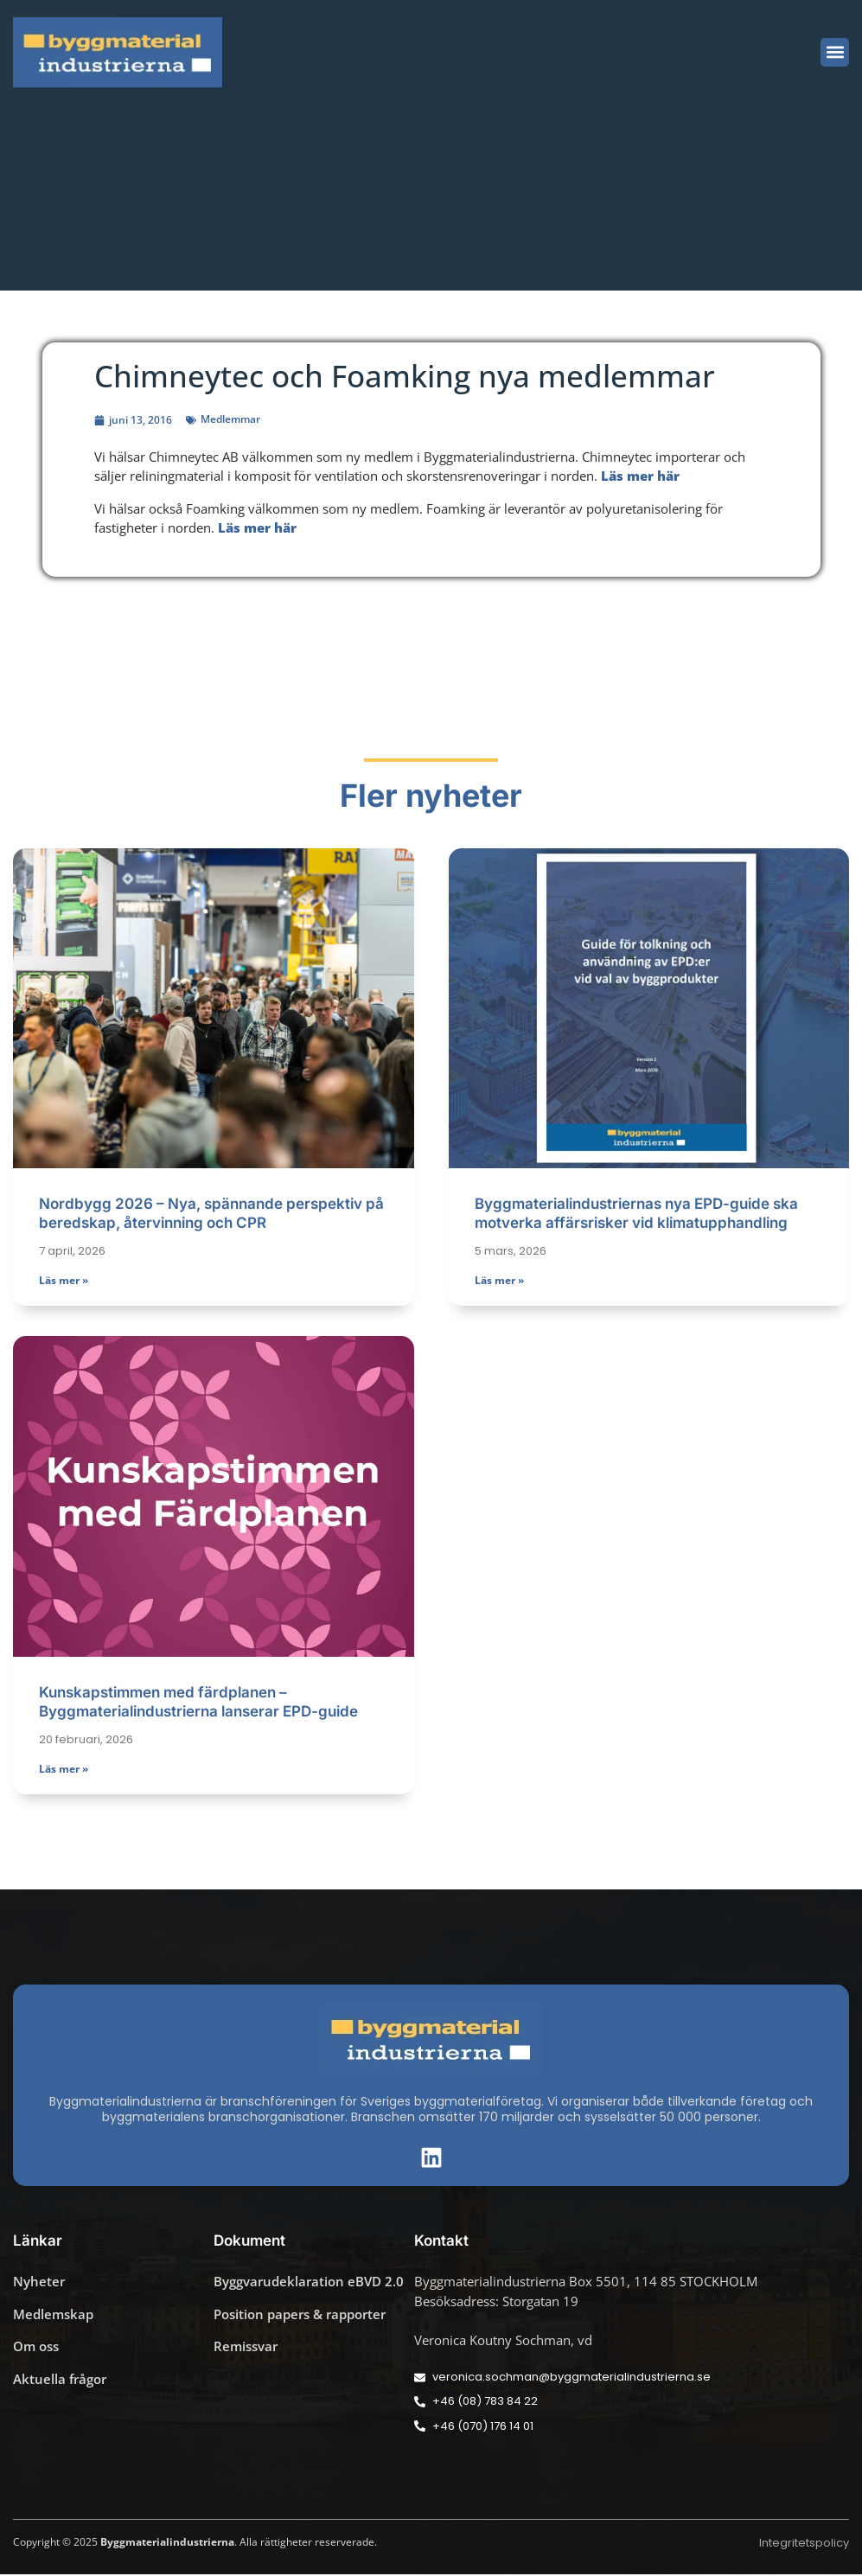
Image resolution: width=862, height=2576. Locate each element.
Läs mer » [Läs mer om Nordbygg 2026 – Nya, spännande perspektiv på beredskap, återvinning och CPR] (63, 1282)
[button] (834, 52)
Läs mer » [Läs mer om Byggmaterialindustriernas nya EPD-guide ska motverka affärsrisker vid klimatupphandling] (499, 1282)
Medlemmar (230, 419)
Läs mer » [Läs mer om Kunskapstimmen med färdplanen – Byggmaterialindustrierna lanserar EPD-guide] (63, 1770)
